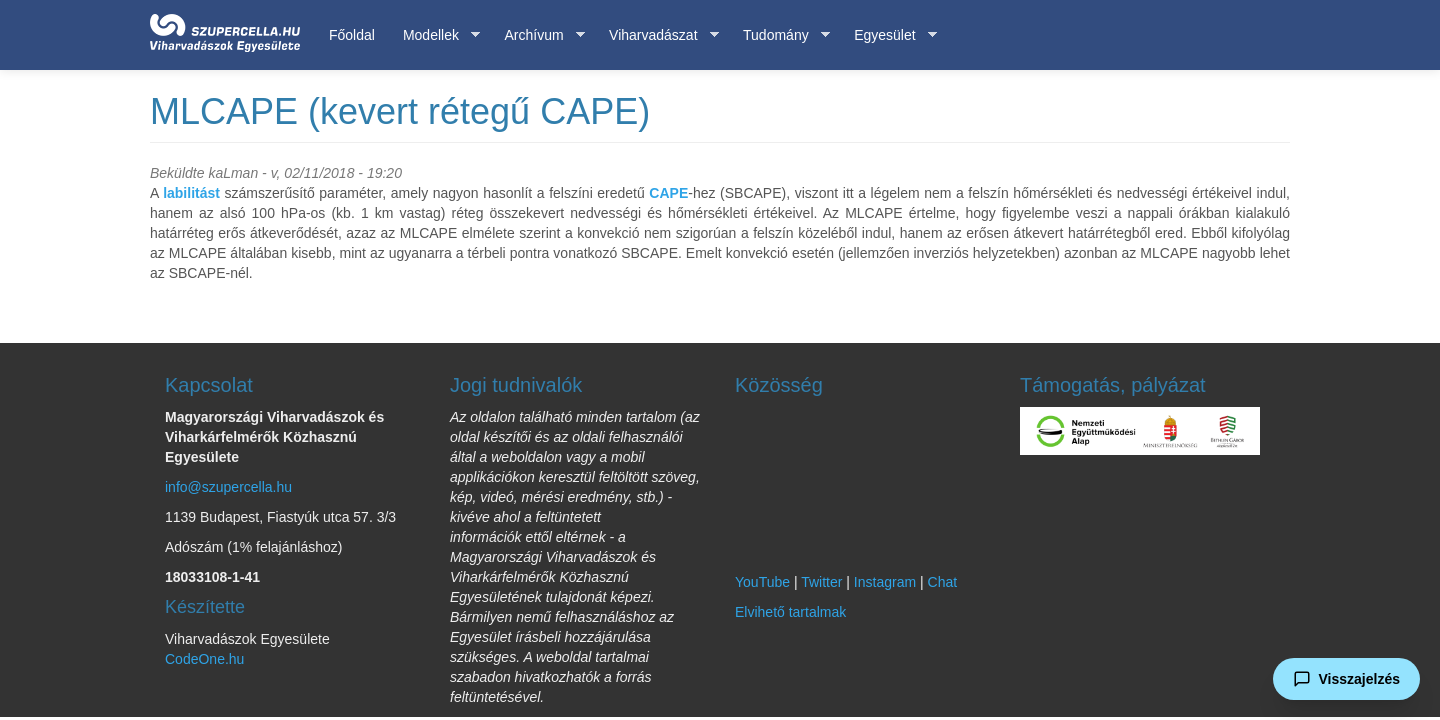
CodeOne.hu (204, 659)
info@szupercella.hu (228, 487)
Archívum (537, 35)
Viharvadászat (656, 35)
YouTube (762, 582)
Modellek (434, 35)
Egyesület (888, 35)
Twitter (821, 582)
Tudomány (779, 35)
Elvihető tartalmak (790, 612)
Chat (943, 582)
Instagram (885, 582)
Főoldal (352, 35)
